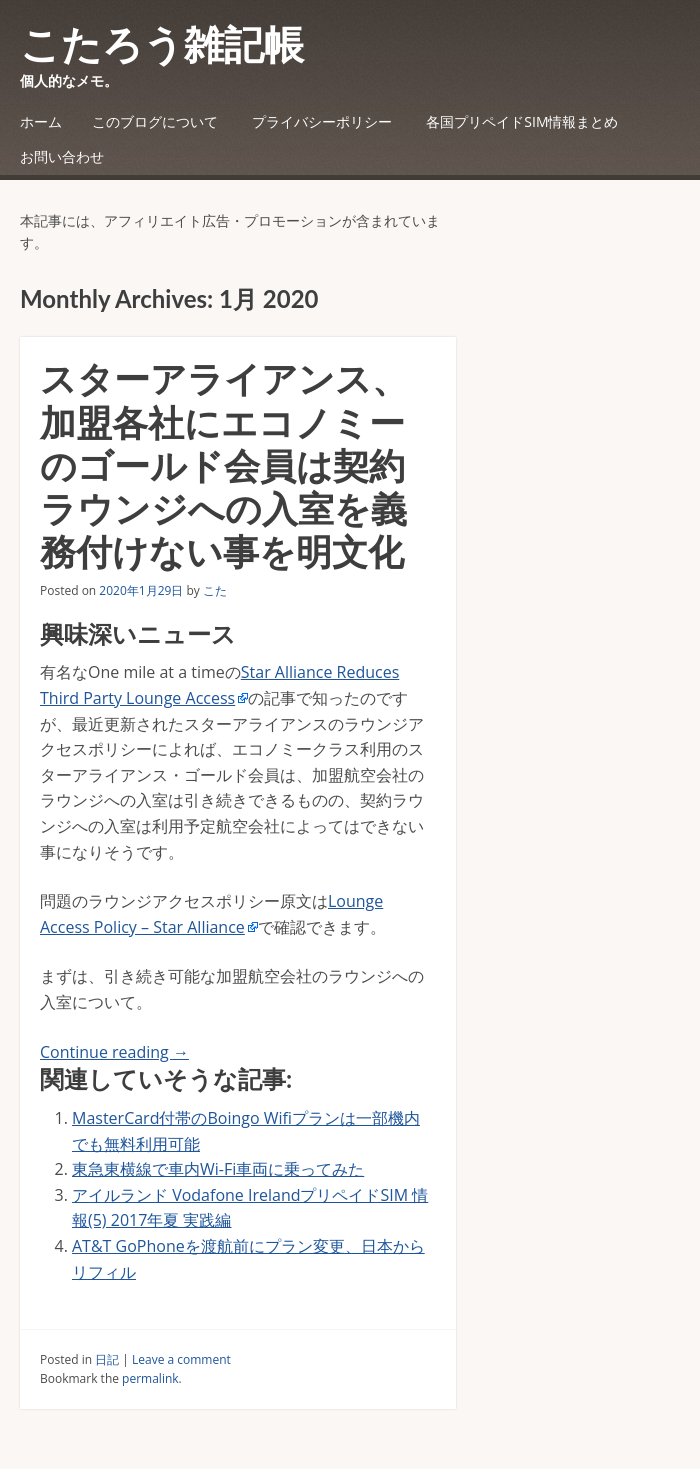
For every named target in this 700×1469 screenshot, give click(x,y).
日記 (107, 1359)
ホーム (41, 121)
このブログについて (155, 121)
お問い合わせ (62, 156)
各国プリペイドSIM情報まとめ (522, 121)
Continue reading (114, 1052)
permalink (150, 1378)
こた (215, 590)
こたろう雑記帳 (162, 44)
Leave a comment (181, 1359)
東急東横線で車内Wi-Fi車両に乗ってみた (218, 1169)
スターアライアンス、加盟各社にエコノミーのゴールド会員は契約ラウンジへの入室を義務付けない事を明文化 (224, 464)
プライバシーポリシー (322, 121)
